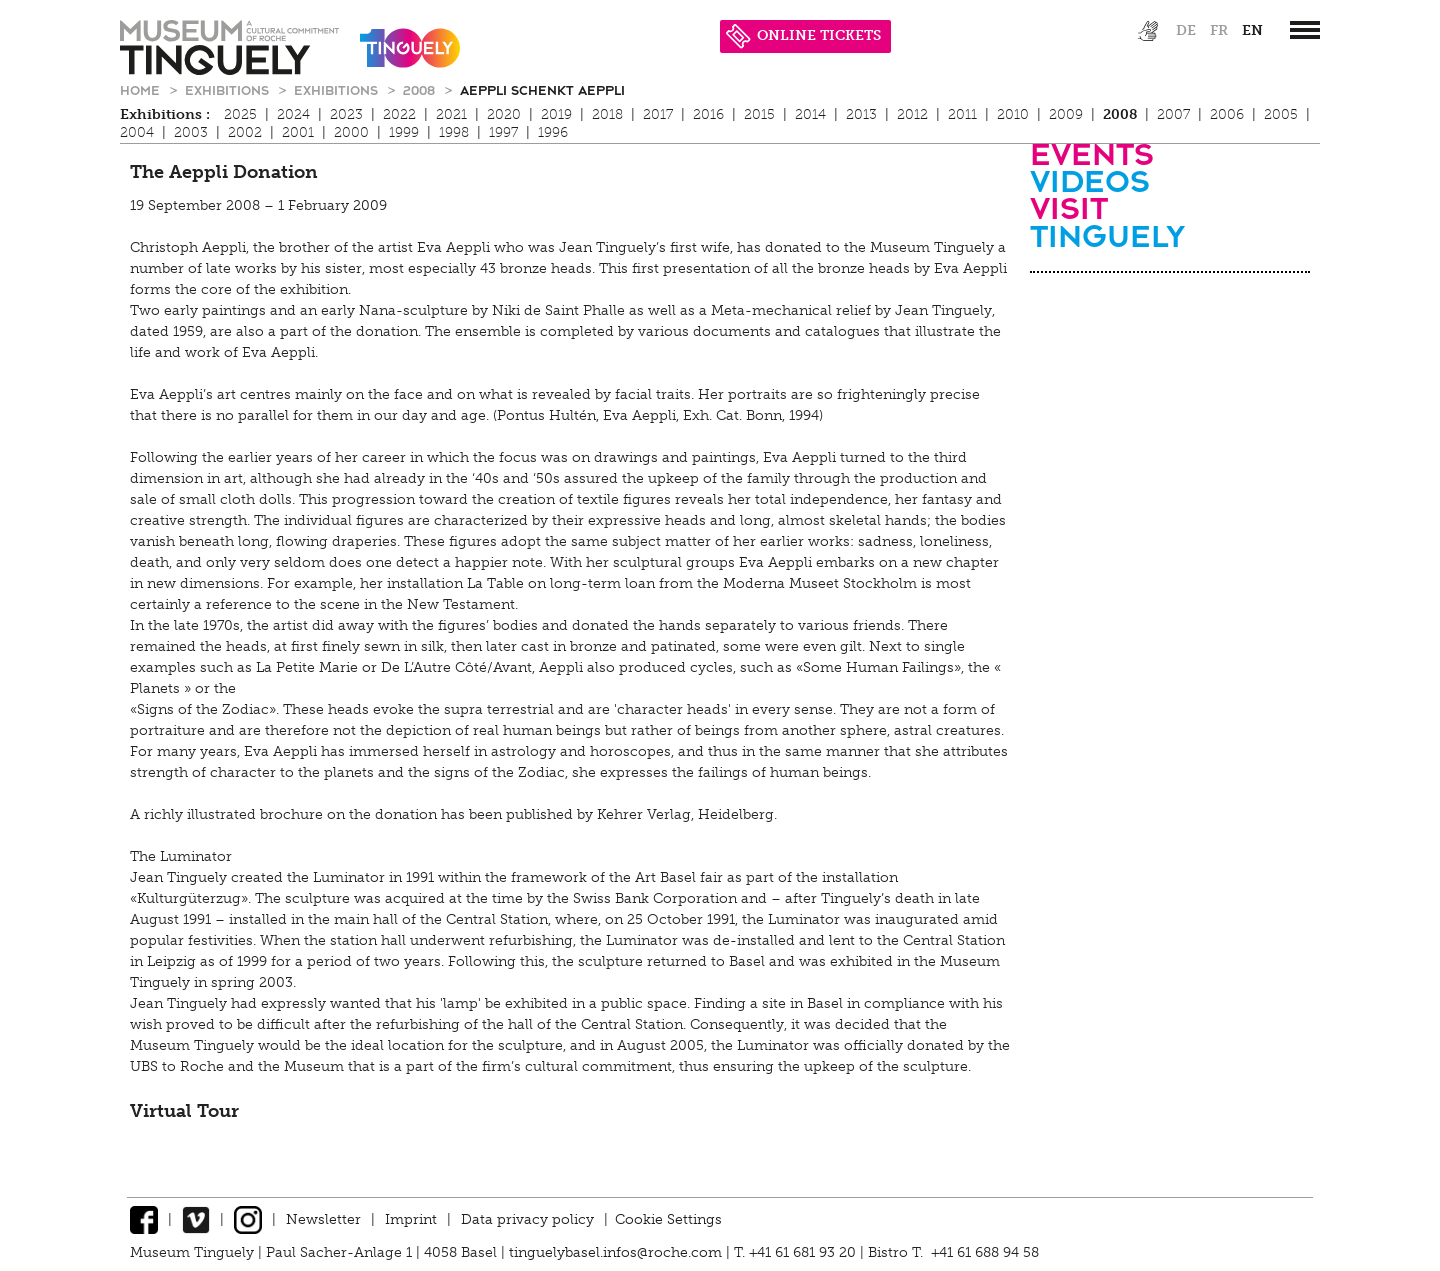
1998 (454, 132)
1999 (404, 132)
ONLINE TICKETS (803, 35)
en (1252, 30)
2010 (1013, 114)
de (1186, 30)
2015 (759, 114)
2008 (421, 89)
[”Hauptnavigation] (1305, 30)
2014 (810, 114)
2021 (451, 114)
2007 (1173, 114)
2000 (351, 132)
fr (1219, 30)
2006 (1227, 114)
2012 (912, 114)
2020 (504, 114)
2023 (346, 114)
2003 (191, 132)
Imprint (411, 1219)
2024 (293, 114)
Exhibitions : (165, 114)
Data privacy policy (527, 1219)
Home (142, 89)
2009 (1066, 114)
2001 (298, 132)
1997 (503, 132)
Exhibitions (229, 89)
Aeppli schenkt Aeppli (542, 89)
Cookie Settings (668, 1219)
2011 (962, 114)
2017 (658, 114)
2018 (607, 114)
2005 (1281, 114)
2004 (137, 132)
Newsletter (323, 1219)
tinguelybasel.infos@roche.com (617, 1252)
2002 (245, 132)
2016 (708, 114)
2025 (240, 114)
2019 (556, 114)
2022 (399, 114)
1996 (553, 132)
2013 (861, 114)
